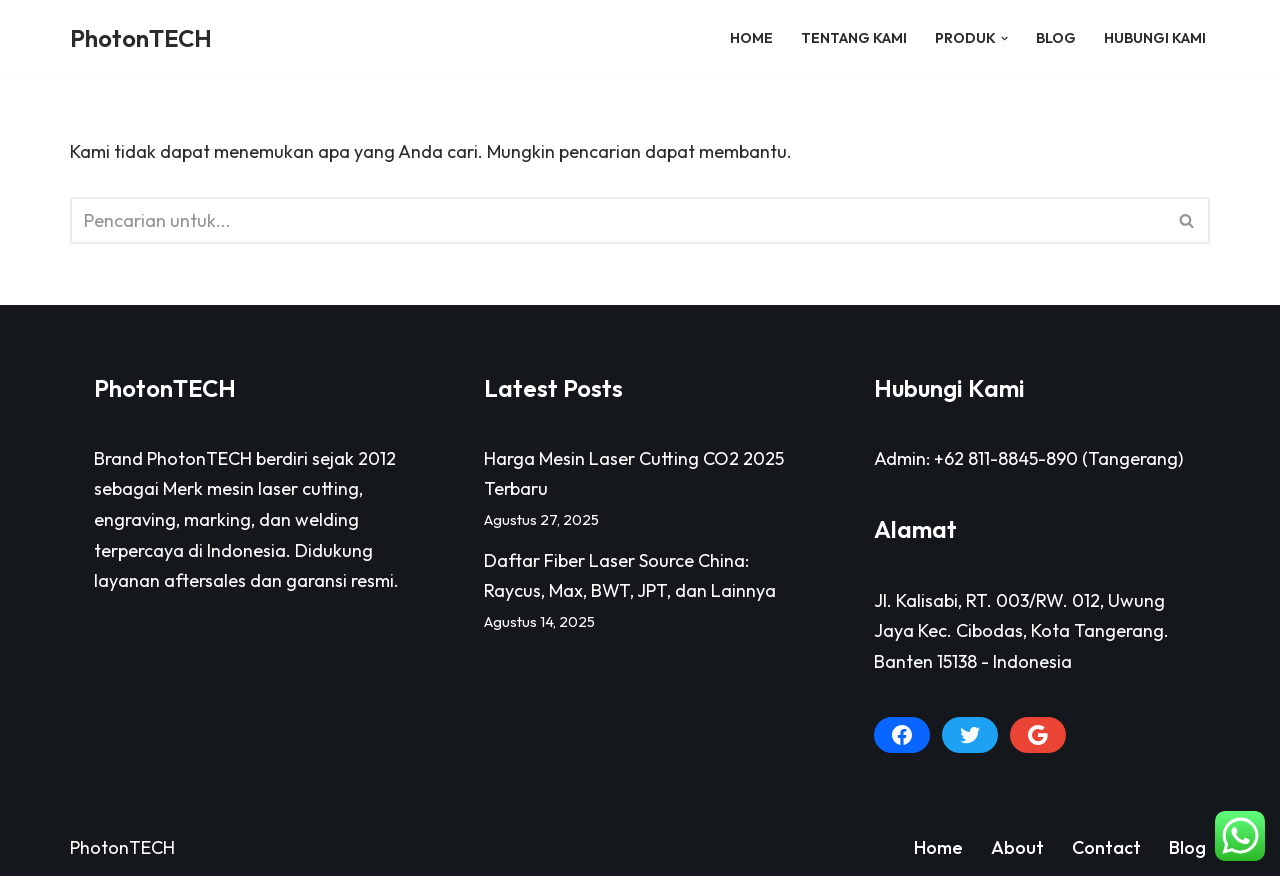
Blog (1056, 38)
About (1017, 847)
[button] (1004, 38)
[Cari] (617, 220)
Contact (1106, 847)
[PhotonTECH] (141, 38)
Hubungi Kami (1155, 38)
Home (751, 38)
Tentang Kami (854, 38)
